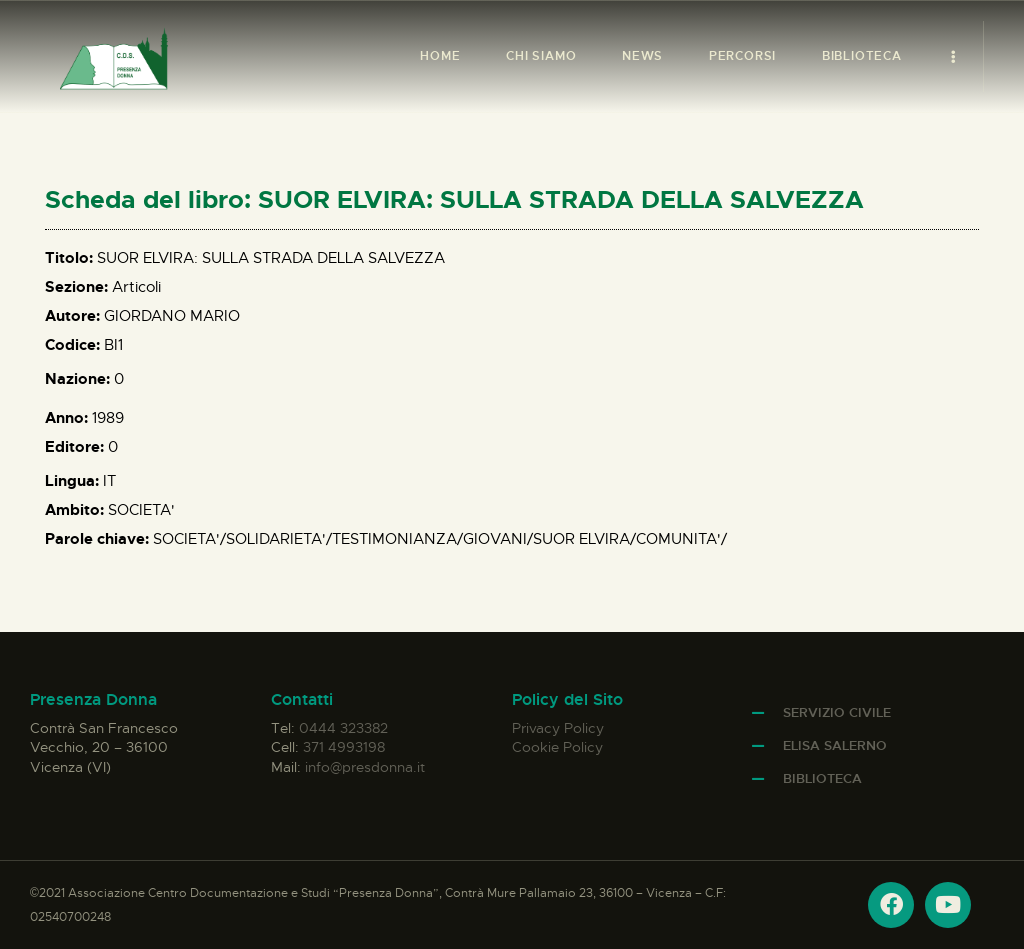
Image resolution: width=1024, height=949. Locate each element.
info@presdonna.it (365, 767)
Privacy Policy (558, 728)
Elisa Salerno (835, 745)
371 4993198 (344, 747)
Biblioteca (822, 778)
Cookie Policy (557, 747)
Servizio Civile (837, 712)
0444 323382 (343, 728)
